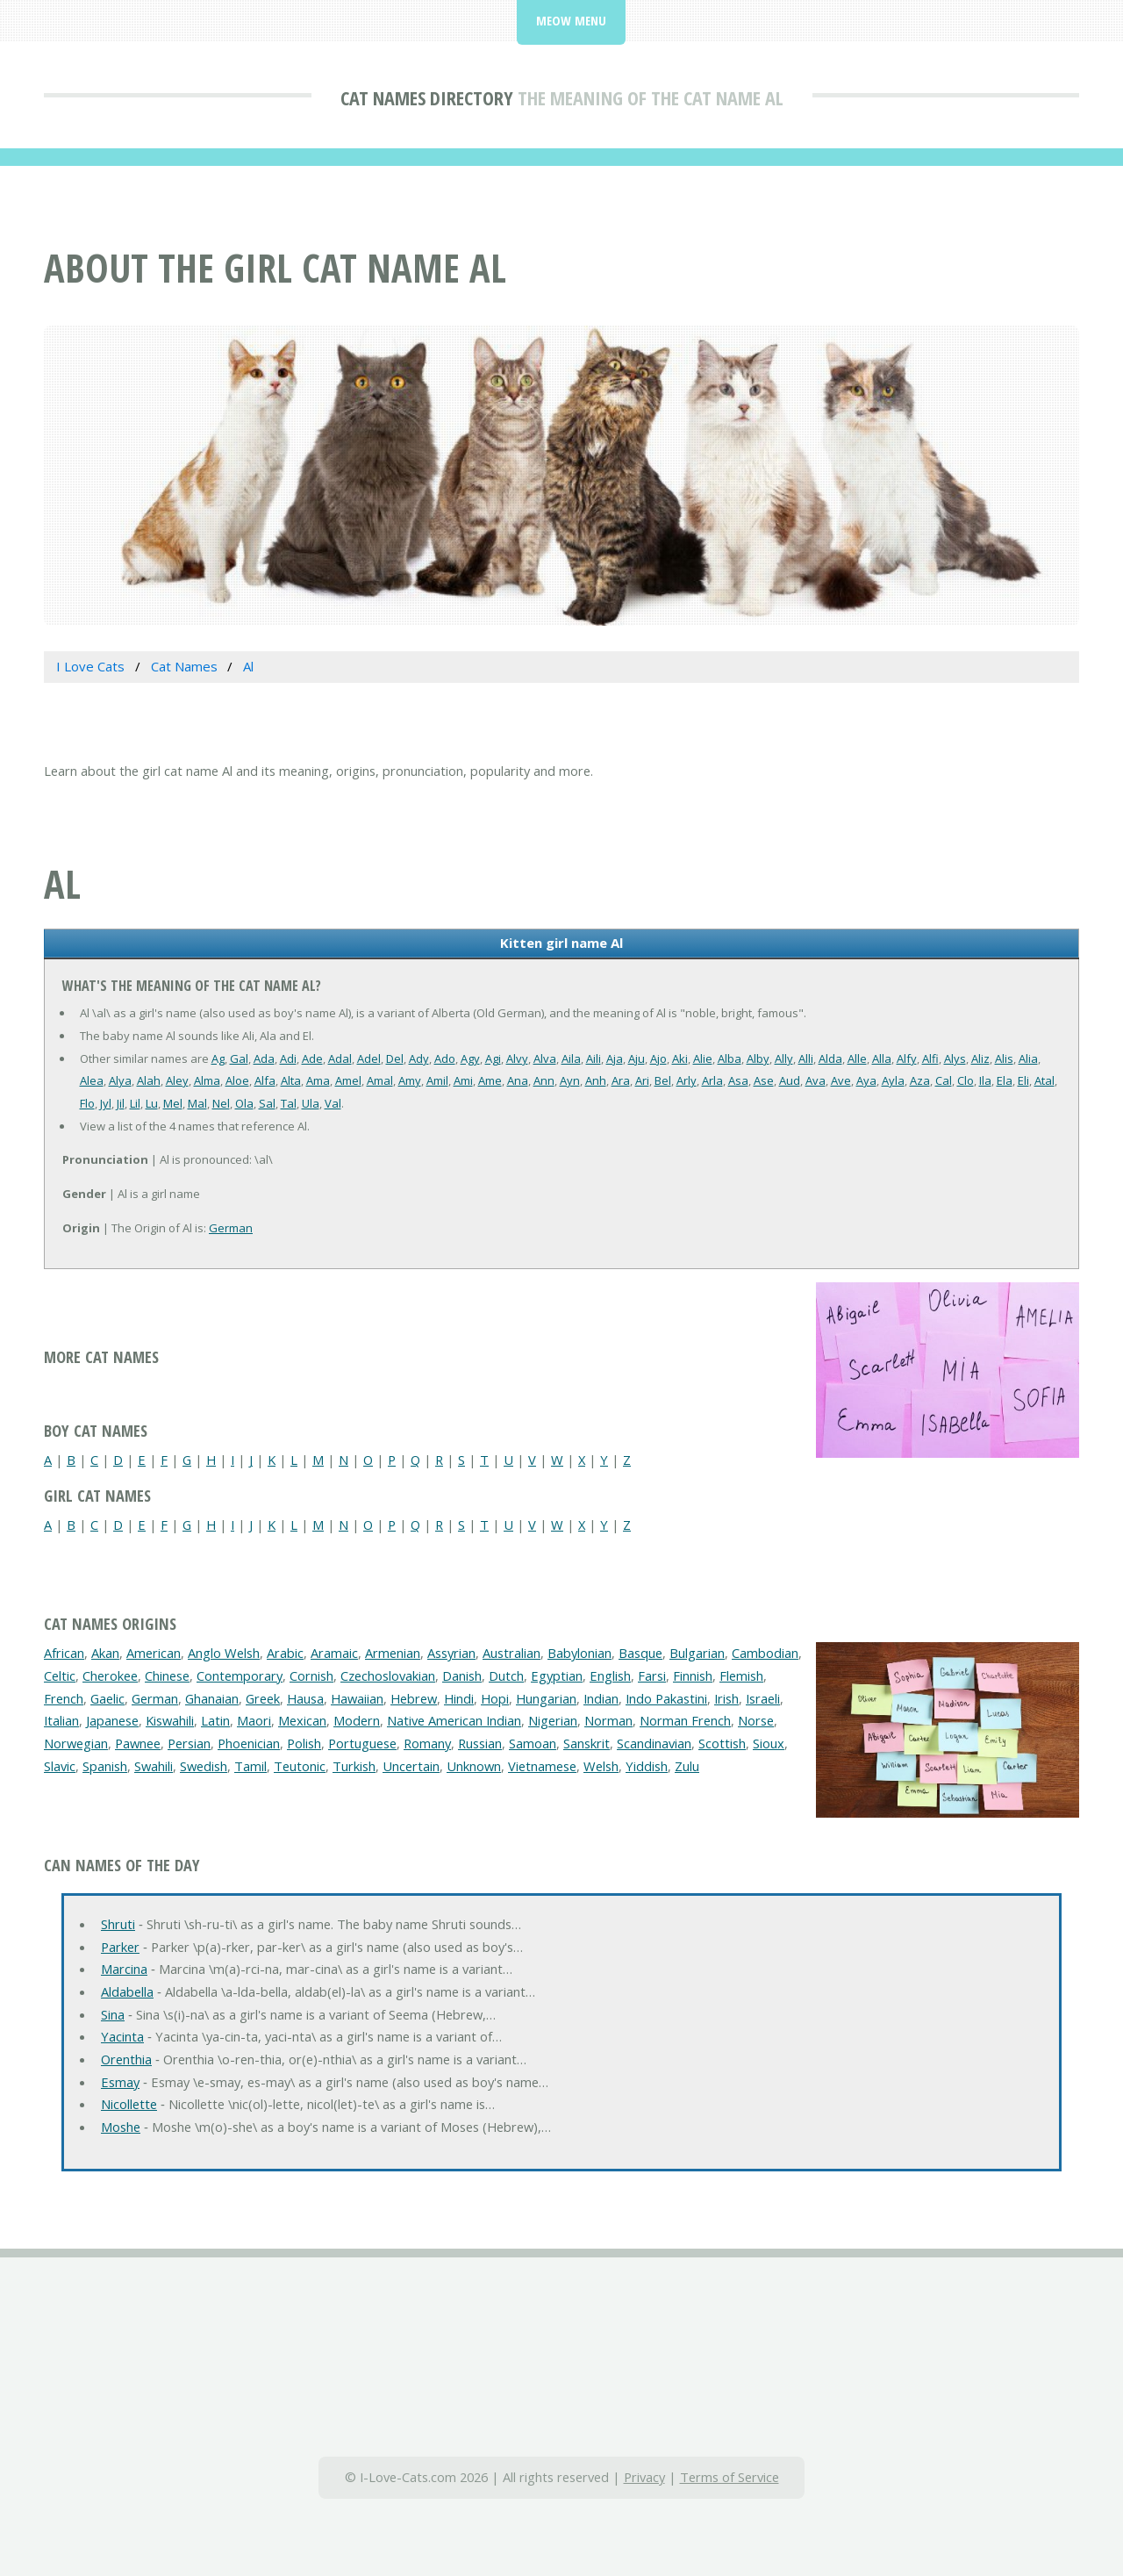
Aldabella (127, 1991)
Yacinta (122, 2036)
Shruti (118, 1924)
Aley (177, 1080)
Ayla (893, 1080)
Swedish (203, 1766)
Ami (463, 1080)
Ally (784, 1058)
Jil (121, 1103)
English (610, 1675)
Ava (815, 1080)
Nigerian (552, 1720)
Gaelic (107, 1698)
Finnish (692, 1675)
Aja (614, 1058)
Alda (830, 1058)
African (64, 1652)
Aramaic (334, 1652)
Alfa (264, 1080)
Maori (254, 1720)
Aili (593, 1058)
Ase (764, 1080)
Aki (680, 1058)
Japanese (112, 1720)
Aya (866, 1080)
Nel (221, 1103)
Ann (543, 1080)
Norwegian (76, 1743)
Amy (409, 1080)
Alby (758, 1058)
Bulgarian (697, 1652)
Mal (197, 1103)
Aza (920, 1080)
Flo (87, 1103)
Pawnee (138, 1743)
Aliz (980, 1058)
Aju (636, 1058)
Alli (805, 1058)
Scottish (722, 1743)
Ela (1004, 1080)
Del (395, 1058)
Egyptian (557, 1675)
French (63, 1698)
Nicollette (129, 2104)
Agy (470, 1058)
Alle (857, 1058)
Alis (1004, 1058)
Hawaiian (357, 1698)
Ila (985, 1080)
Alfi (930, 1058)
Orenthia (126, 2059)
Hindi (459, 1698)
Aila (571, 1058)
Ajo (658, 1058)
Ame (490, 1080)
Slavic (59, 1766)
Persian (189, 1743)
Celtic (59, 1675)
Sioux (768, 1743)
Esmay (120, 2082)
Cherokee (110, 1675)
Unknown (474, 1766)
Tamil (250, 1766)
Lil (135, 1103)
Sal (267, 1103)
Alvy (517, 1058)
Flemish (741, 1675)
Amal (380, 1080)
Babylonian (579, 1652)
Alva (544, 1058)
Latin (215, 1720)
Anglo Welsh (224, 1652)
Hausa (305, 1698)
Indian (601, 1698)
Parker (120, 1946)
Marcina (124, 1968)
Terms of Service (729, 2477)
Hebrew (413, 1698)
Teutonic (299, 1766)
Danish (462, 1675)
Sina (113, 2014)
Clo (965, 1080)
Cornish (311, 1675)
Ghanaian (212, 1698)
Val (333, 1103)
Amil (437, 1080)
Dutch (506, 1675)
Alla (881, 1058)
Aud (789, 1080)
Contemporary (240, 1675)
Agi (493, 1058)
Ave (841, 1080)
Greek (263, 1698)
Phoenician (249, 1743)
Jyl (105, 1103)
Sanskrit (586, 1743)
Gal (239, 1058)
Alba (729, 1058)
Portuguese (362, 1743)
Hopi (495, 1698)
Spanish (104, 1766)
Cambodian (765, 1652)
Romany (427, 1743)
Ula (310, 1103)
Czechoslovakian (387, 1675)
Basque (640, 1652)
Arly (686, 1080)
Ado (444, 1058)
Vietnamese (542, 1766)
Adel (369, 1058)
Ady (419, 1058)
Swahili (153, 1766)
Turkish (354, 1766)
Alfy (907, 1058)
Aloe (237, 1080)
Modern (356, 1720)
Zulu (687, 1766)
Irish (726, 1698)
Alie (702, 1058)
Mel (172, 1103)
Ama (318, 1080)
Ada (264, 1058)
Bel (662, 1080)
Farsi (652, 1675)
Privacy (644, 2477)
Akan (105, 1652)
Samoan (532, 1743)
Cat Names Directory (426, 97)
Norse (756, 1720)
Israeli (763, 1698)
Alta (291, 1080)
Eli (1023, 1080)
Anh (595, 1080)
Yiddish (647, 1766)
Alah (149, 1080)
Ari (642, 1080)
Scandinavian (654, 1743)
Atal (1044, 1080)
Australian (511, 1652)
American (153, 1652)
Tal (289, 1103)
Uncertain (411, 1766)
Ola (244, 1103)
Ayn (570, 1080)
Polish (304, 1743)
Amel (348, 1080)
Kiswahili (170, 1720)
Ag (218, 1058)
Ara (621, 1080)
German (231, 1228)
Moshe (120, 2126)
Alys (955, 1058)
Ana (517, 1080)
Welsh (601, 1766)
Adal (340, 1058)
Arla (712, 1080)
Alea (92, 1080)
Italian (61, 1720)
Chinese (167, 1675)
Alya (120, 1080)
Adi (288, 1058)
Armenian (392, 1652)
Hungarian (546, 1698)
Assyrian (451, 1652)
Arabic (285, 1652)
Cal (943, 1080)
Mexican (302, 1720)
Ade (312, 1058)
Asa (738, 1080)
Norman (608, 1720)
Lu (152, 1103)
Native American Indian (454, 1720)
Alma (207, 1080)
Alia (1028, 1058)
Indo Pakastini (666, 1698)
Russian (480, 1743)
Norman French (685, 1720)
